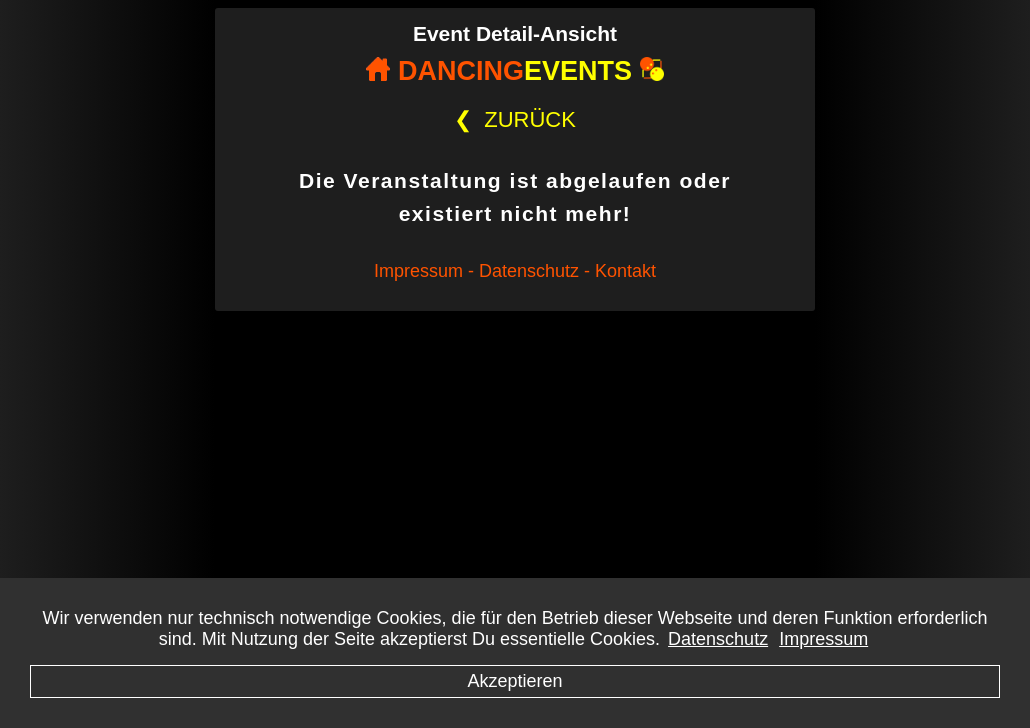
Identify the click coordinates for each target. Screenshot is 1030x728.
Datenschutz (718, 639)
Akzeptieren (514, 681)
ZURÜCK (515, 119)
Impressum (823, 639)
